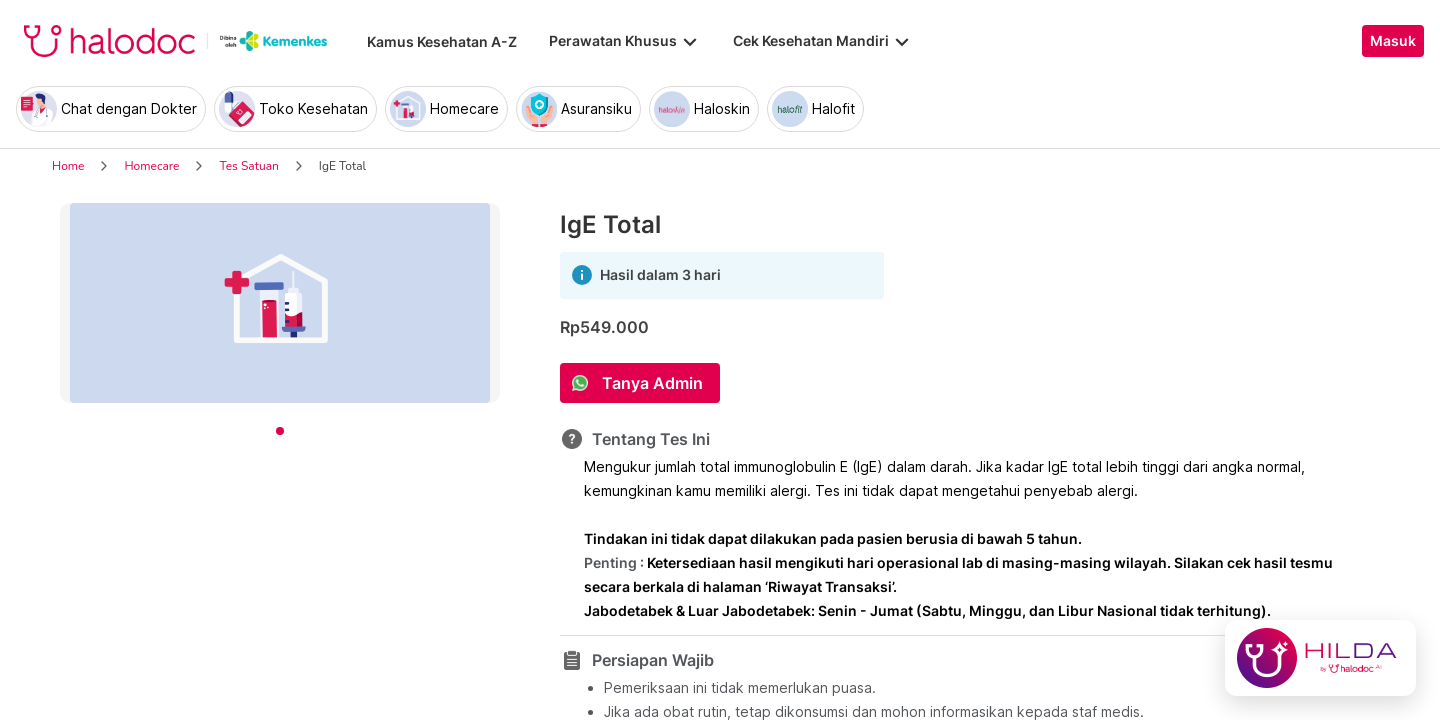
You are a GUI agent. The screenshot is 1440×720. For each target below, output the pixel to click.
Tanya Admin (652, 383)
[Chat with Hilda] (1320, 658)
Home (68, 166)
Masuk (1393, 41)
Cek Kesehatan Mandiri (823, 41)
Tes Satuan (248, 166)
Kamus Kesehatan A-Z (442, 41)
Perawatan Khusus (625, 41)
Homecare (151, 166)
